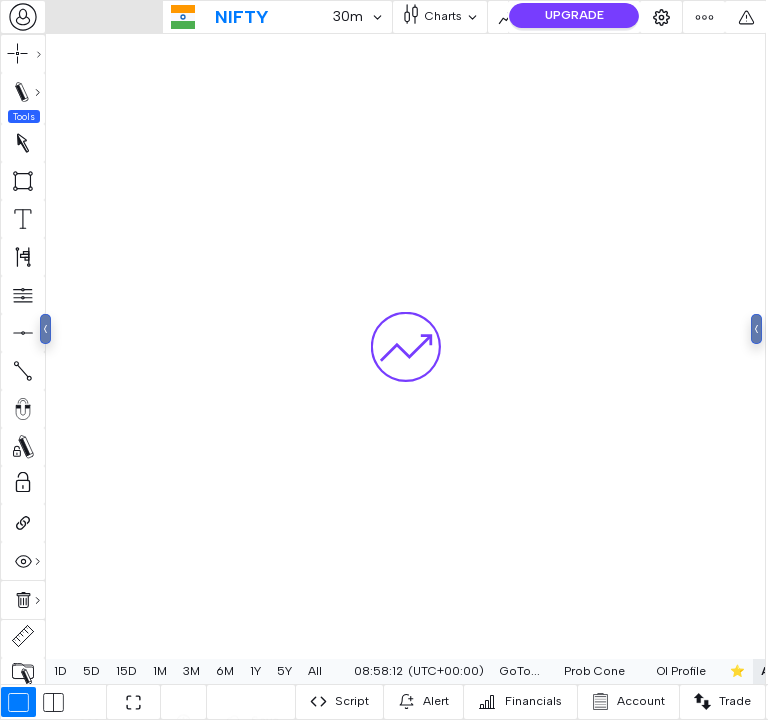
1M (160, 671)
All (315, 671)
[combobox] (23, 17)
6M (225, 671)
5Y (284, 671)
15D (126, 671)
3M (191, 671)
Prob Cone (591, 671)
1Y (255, 671)
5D (91, 671)
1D (60, 671)
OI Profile (678, 671)
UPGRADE (574, 15)
